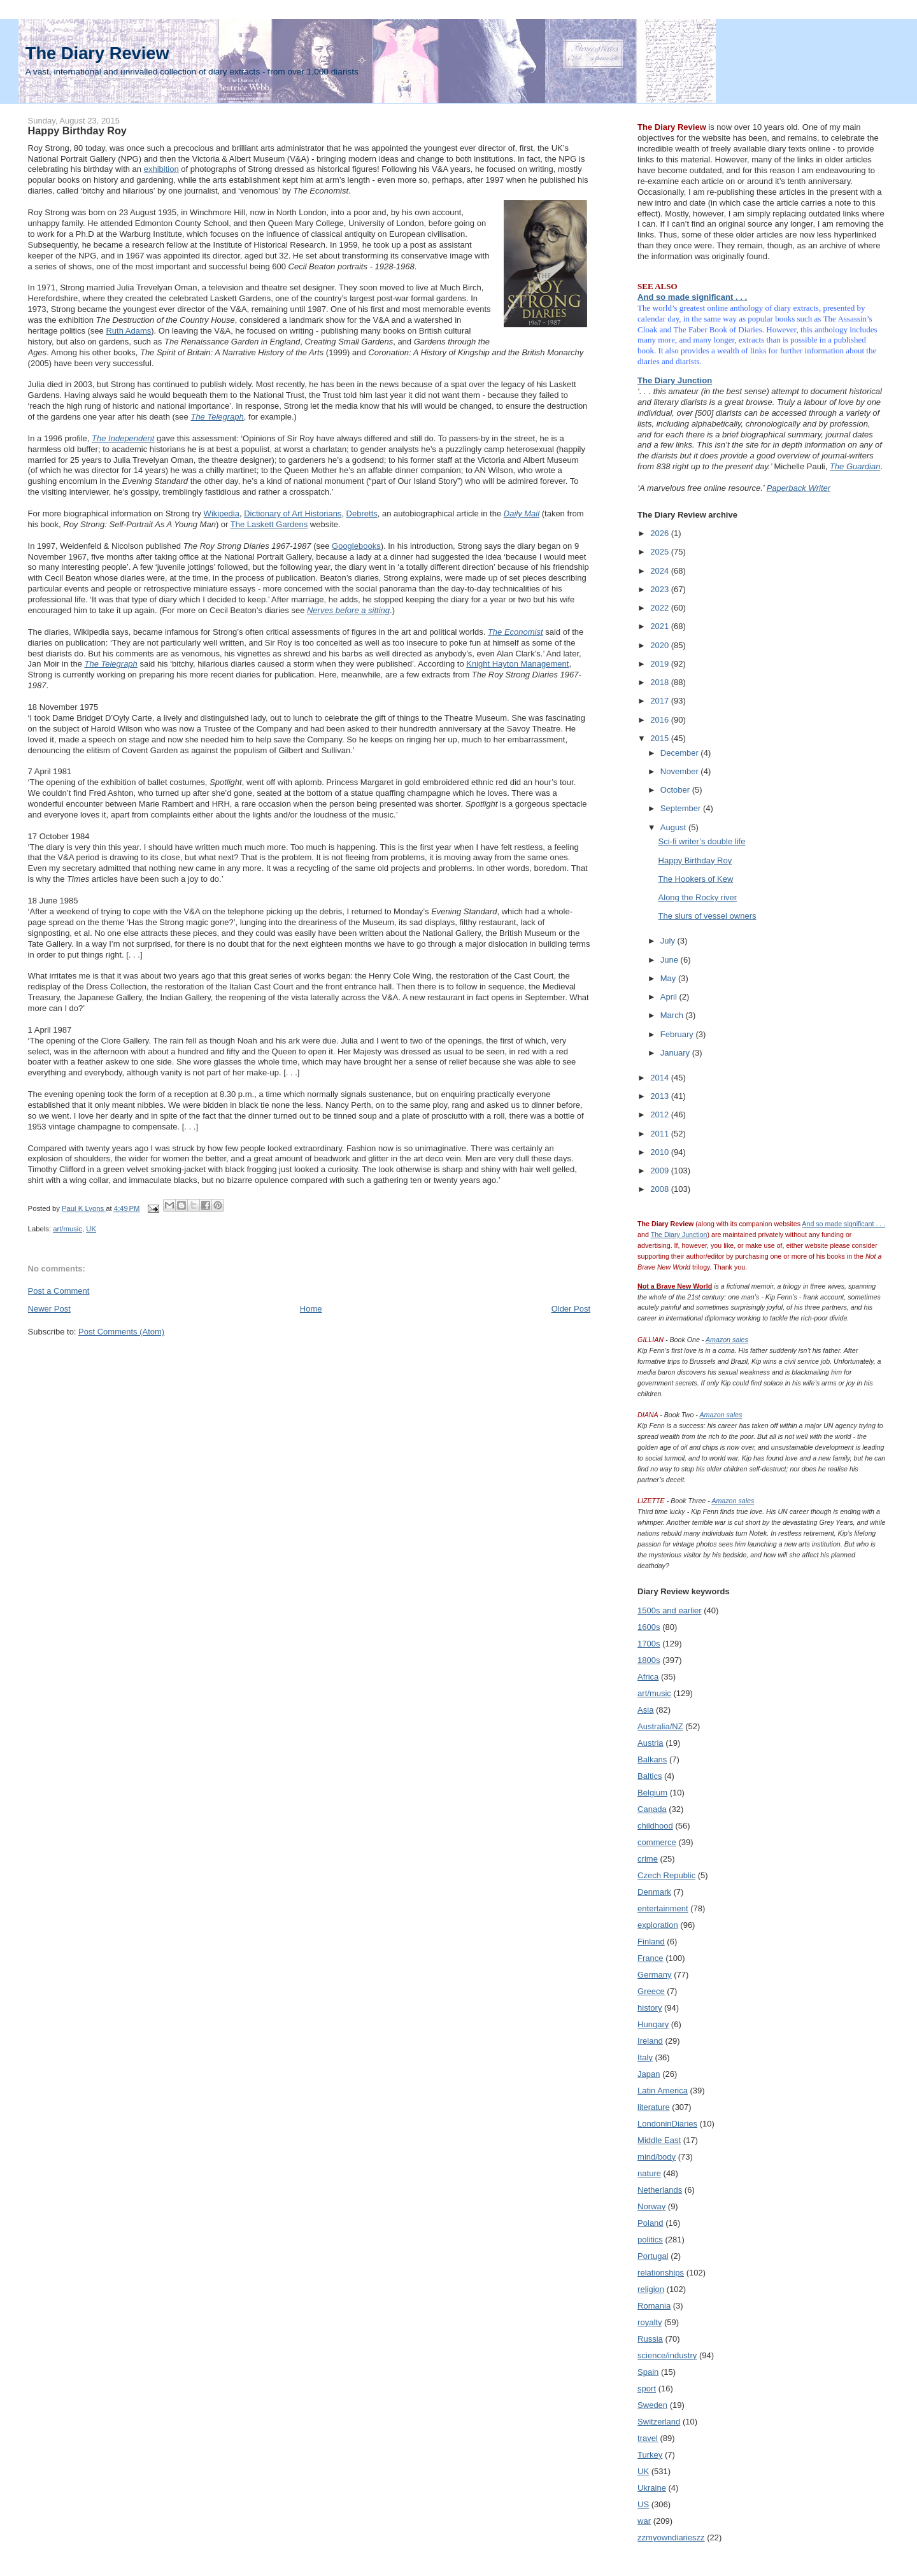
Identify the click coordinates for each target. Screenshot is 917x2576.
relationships (660, 2272)
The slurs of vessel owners (707, 916)
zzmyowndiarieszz (670, 2537)
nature (649, 2173)
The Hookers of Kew (696, 879)
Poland (650, 2223)
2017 (660, 700)
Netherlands (659, 2190)
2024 (660, 571)
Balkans (652, 1759)
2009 (660, 1170)
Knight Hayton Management (517, 664)
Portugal (652, 2256)
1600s (648, 1627)
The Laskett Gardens (269, 524)
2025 (660, 551)
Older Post (570, 1308)
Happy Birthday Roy (695, 860)
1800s (648, 1660)
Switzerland (658, 2421)
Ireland (650, 2041)
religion (650, 2289)
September (681, 808)
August (674, 827)
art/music (67, 1229)
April (669, 996)
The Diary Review (97, 53)
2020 (660, 645)
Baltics (649, 1776)
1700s (648, 1643)
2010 (660, 1152)
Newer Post (49, 1308)
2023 (660, 589)
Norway (651, 2206)
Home (311, 1308)
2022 (660, 607)
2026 (660, 533)
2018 (660, 682)
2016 (660, 720)
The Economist (515, 632)
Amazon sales (727, 1339)
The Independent (123, 438)
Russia (650, 2339)
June (670, 960)
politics (650, 2239)
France (650, 1958)
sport (646, 2388)
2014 (660, 1077)
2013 (660, 1096)
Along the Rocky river (697, 897)
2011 (660, 1133)
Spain (647, 2372)
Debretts (362, 513)
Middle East (659, 2140)
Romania (654, 2306)
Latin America (662, 2090)
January (676, 1053)
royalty (649, 2322)
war (644, 2521)
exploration (657, 1925)
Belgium (652, 1792)
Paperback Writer (798, 488)
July (669, 940)
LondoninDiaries (667, 2123)
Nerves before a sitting (348, 610)
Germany (654, 1974)
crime (647, 1859)
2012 (660, 1114)
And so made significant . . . (692, 297)
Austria (650, 1743)
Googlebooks (356, 546)
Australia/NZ (660, 1726)
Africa (647, 1676)
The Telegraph (216, 416)
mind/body (656, 2157)
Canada (652, 1809)
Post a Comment (59, 1291)
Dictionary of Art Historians (292, 513)
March (673, 1015)
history (649, 2008)
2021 (660, 626)
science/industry (667, 2355)
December (680, 753)
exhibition (161, 169)
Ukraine (651, 2488)
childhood (655, 1825)
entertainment (662, 1908)
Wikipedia (221, 513)
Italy (645, 2057)
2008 (660, 1189)
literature (653, 2107)
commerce (656, 1842)
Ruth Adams (128, 331)
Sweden (652, 2405)
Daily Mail (521, 513)
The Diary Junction (674, 380)
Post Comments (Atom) (121, 1331)
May (669, 978)
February (678, 1034)
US (643, 2504)
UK (91, 1229)
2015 (660, 738)
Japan (648, 2074)
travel (647, 2438)
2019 (660, 664)
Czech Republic (666, 1875)
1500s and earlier (669, 1610)
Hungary (653, 2024)
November (680, 771)
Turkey (649, 2454)
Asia (645, 1710)
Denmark (654, 1892)
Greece (651, 1991)
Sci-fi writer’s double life (702, 841)
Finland (651, 1941)
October (676, 790)
